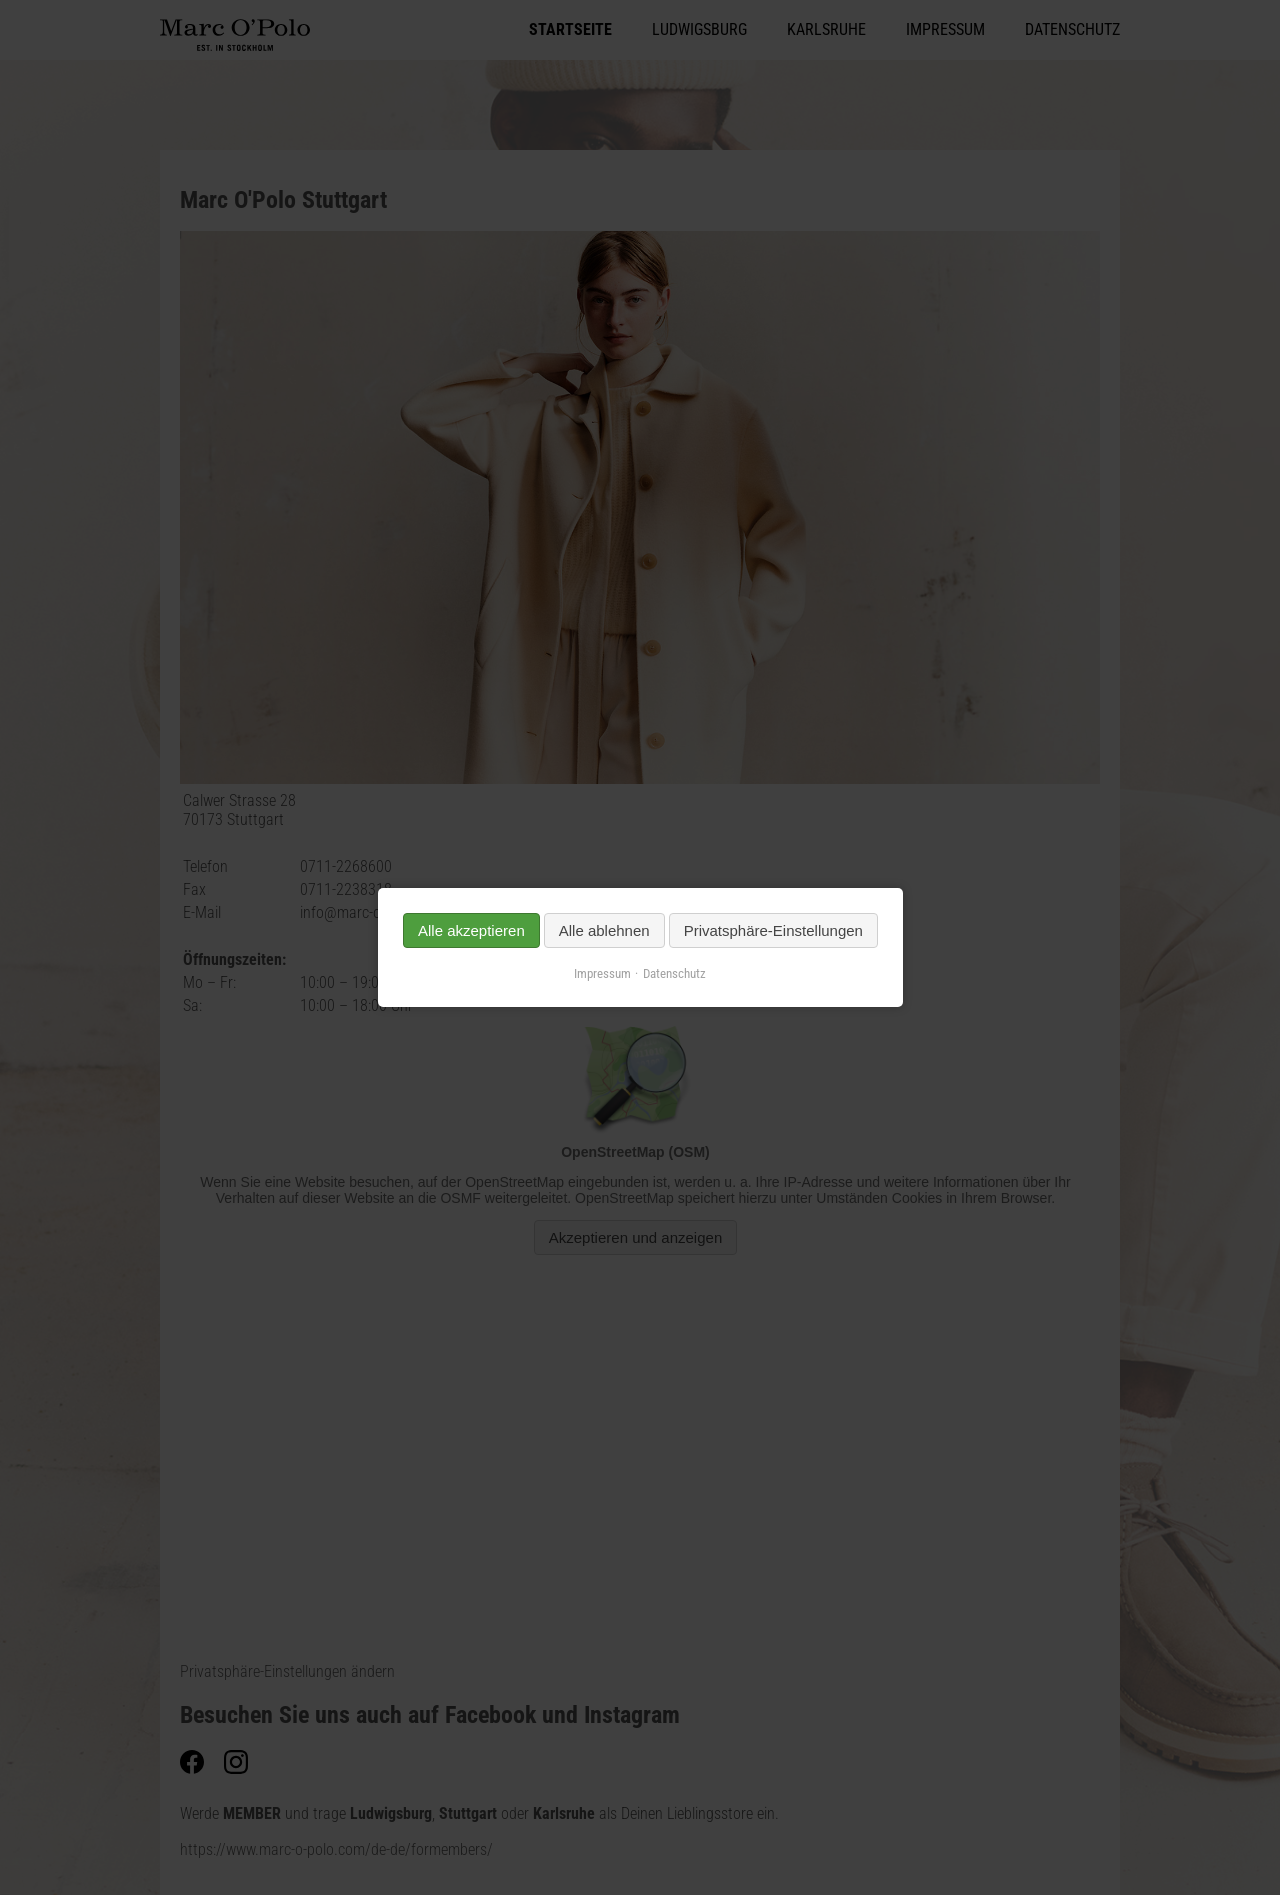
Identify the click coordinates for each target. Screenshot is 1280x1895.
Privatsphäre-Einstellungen (772, 930)
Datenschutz (674, 973)
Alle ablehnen (603, 930)
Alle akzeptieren (471, 930)
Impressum (602, 973)
